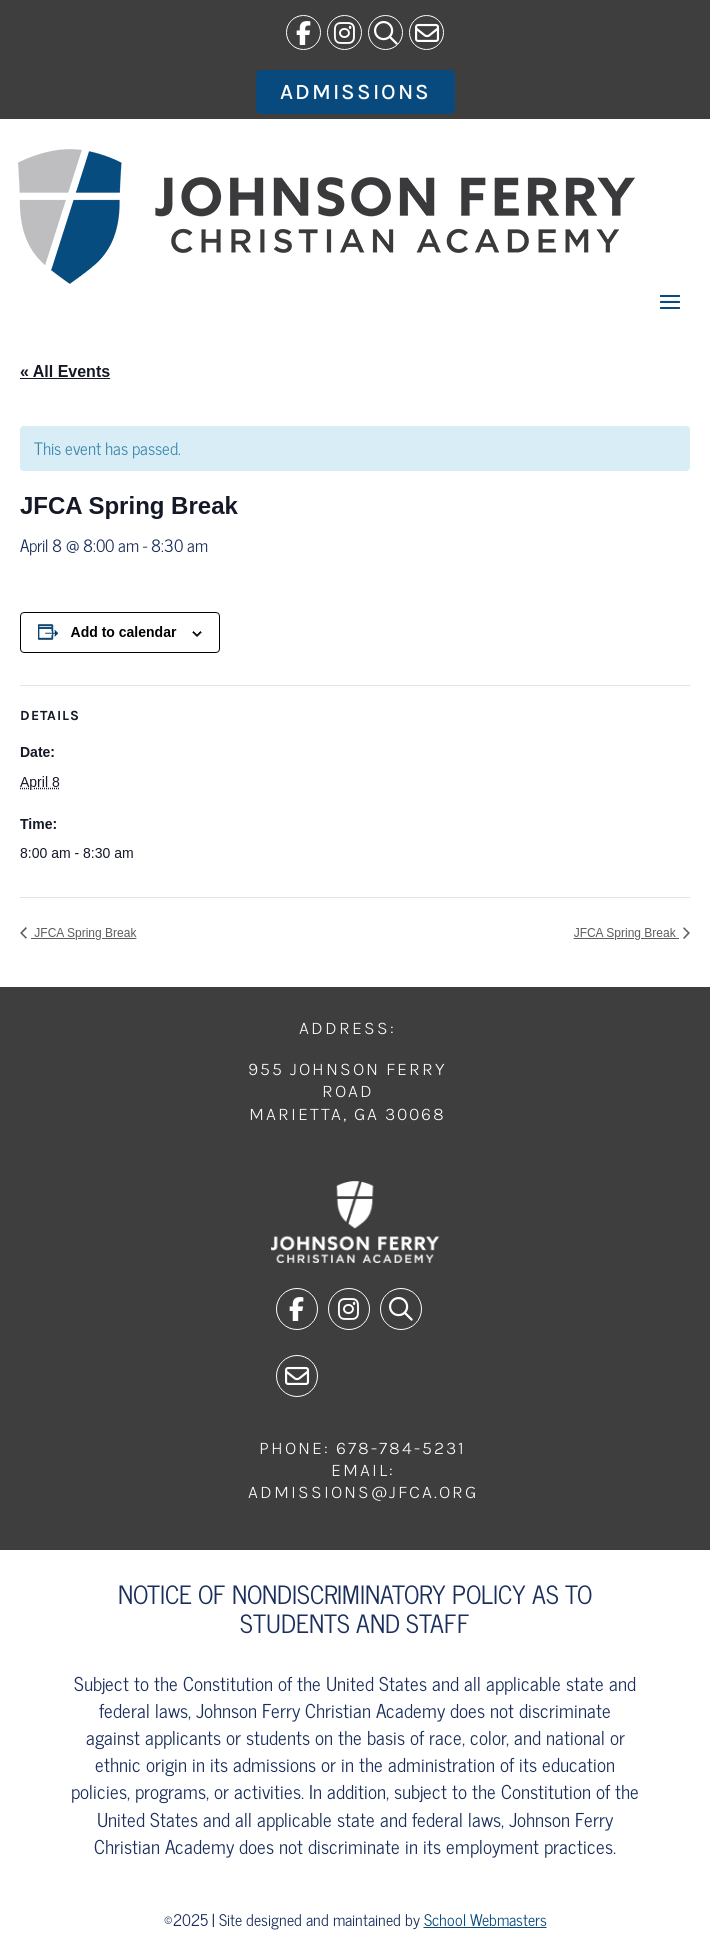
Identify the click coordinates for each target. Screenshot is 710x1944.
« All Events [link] (65, 371)
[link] (303, 32)
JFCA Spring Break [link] (83, 933)
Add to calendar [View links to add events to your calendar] (124, 632)
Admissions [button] (355, 92)
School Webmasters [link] (485, 1919)
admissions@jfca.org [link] (363, 1492)
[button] (670, 301)
